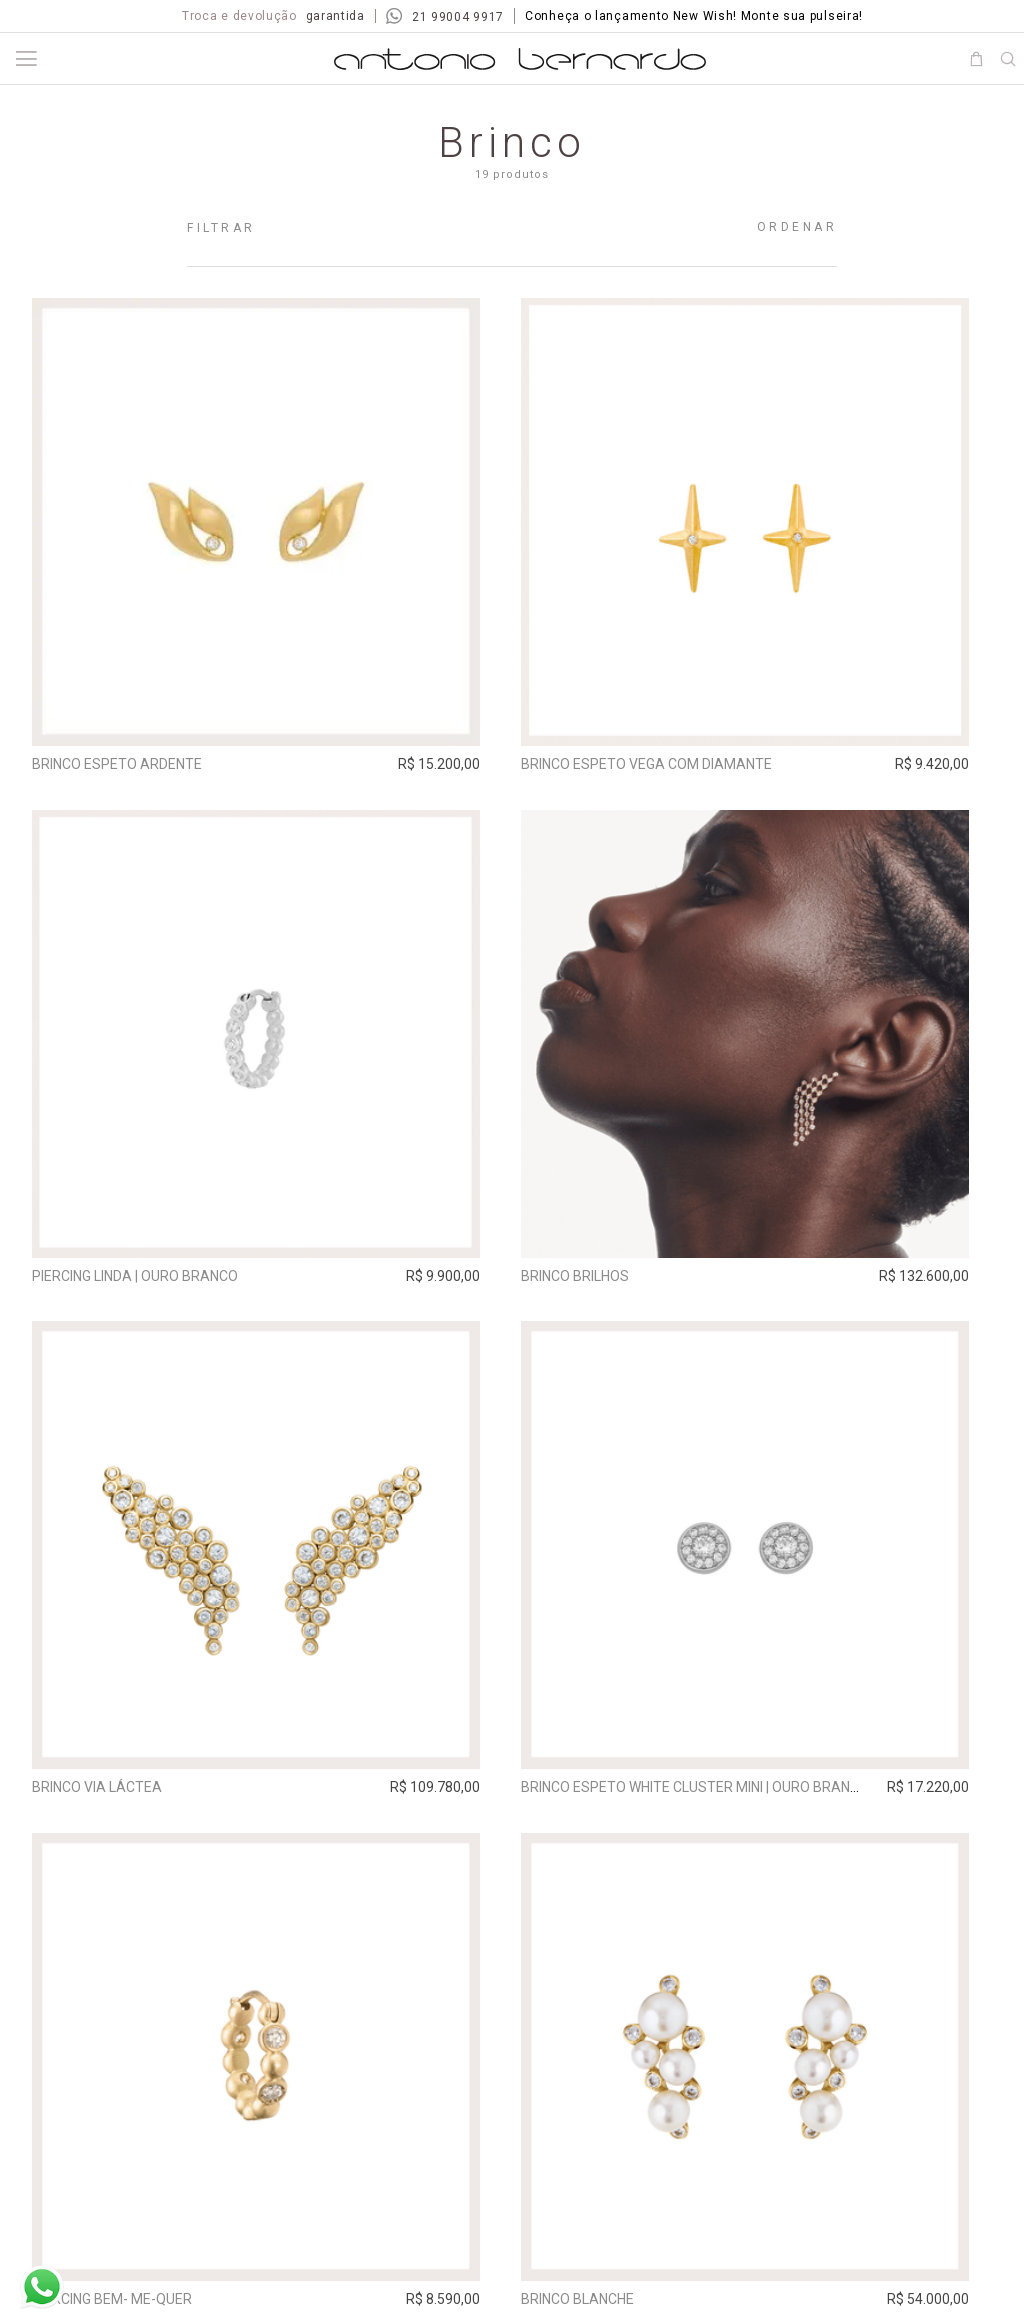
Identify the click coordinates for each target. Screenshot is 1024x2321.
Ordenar (797, 227)
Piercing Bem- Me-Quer (118, 2312)
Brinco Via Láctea (103, 1796)
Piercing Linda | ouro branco (141, 1280)
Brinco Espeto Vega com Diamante (663, 764)
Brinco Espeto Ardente (123, 764)
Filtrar (221, 228)
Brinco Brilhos (592, 1280)
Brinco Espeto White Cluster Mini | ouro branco (712, 1796)
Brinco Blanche (594, 2312)
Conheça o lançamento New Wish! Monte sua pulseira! (694, 16)
